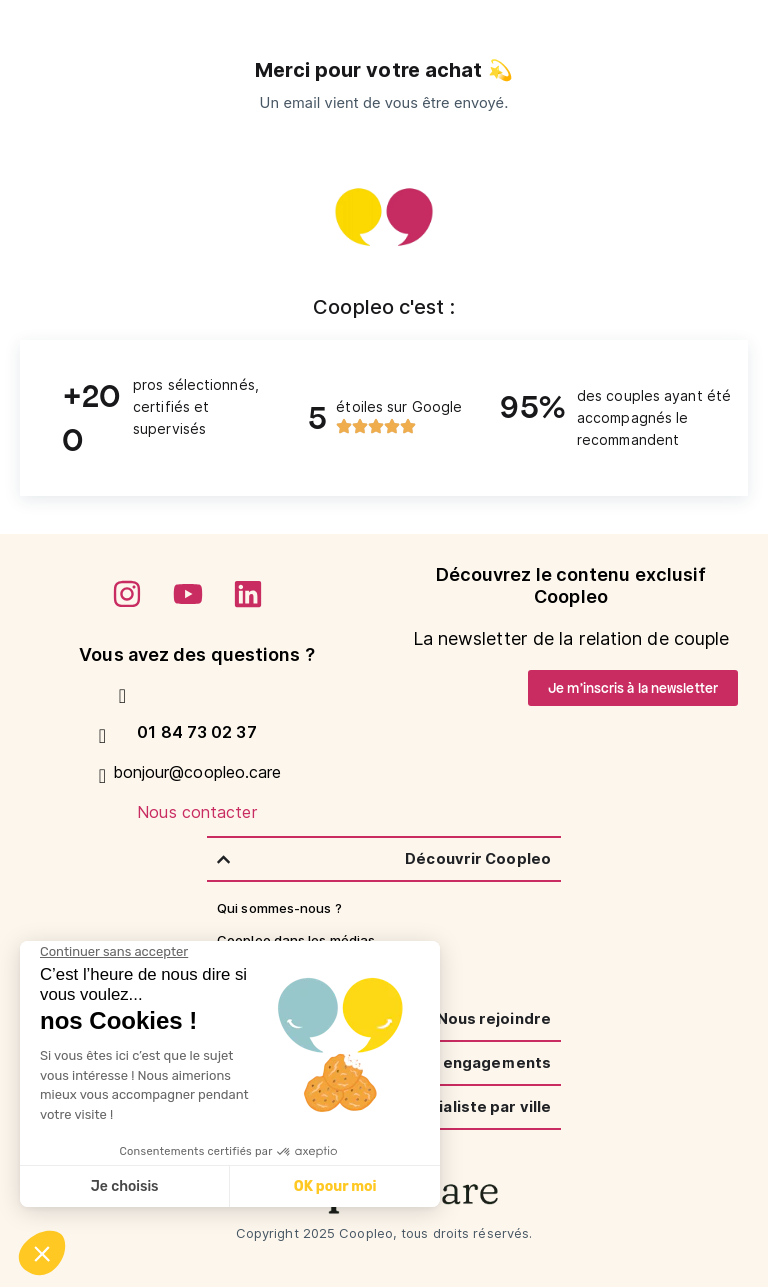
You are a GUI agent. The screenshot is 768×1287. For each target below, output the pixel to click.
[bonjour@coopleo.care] (103, 736)
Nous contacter (196, 812)
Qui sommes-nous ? (279, 908)
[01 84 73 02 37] (123, 696)
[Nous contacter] (103, 776)
